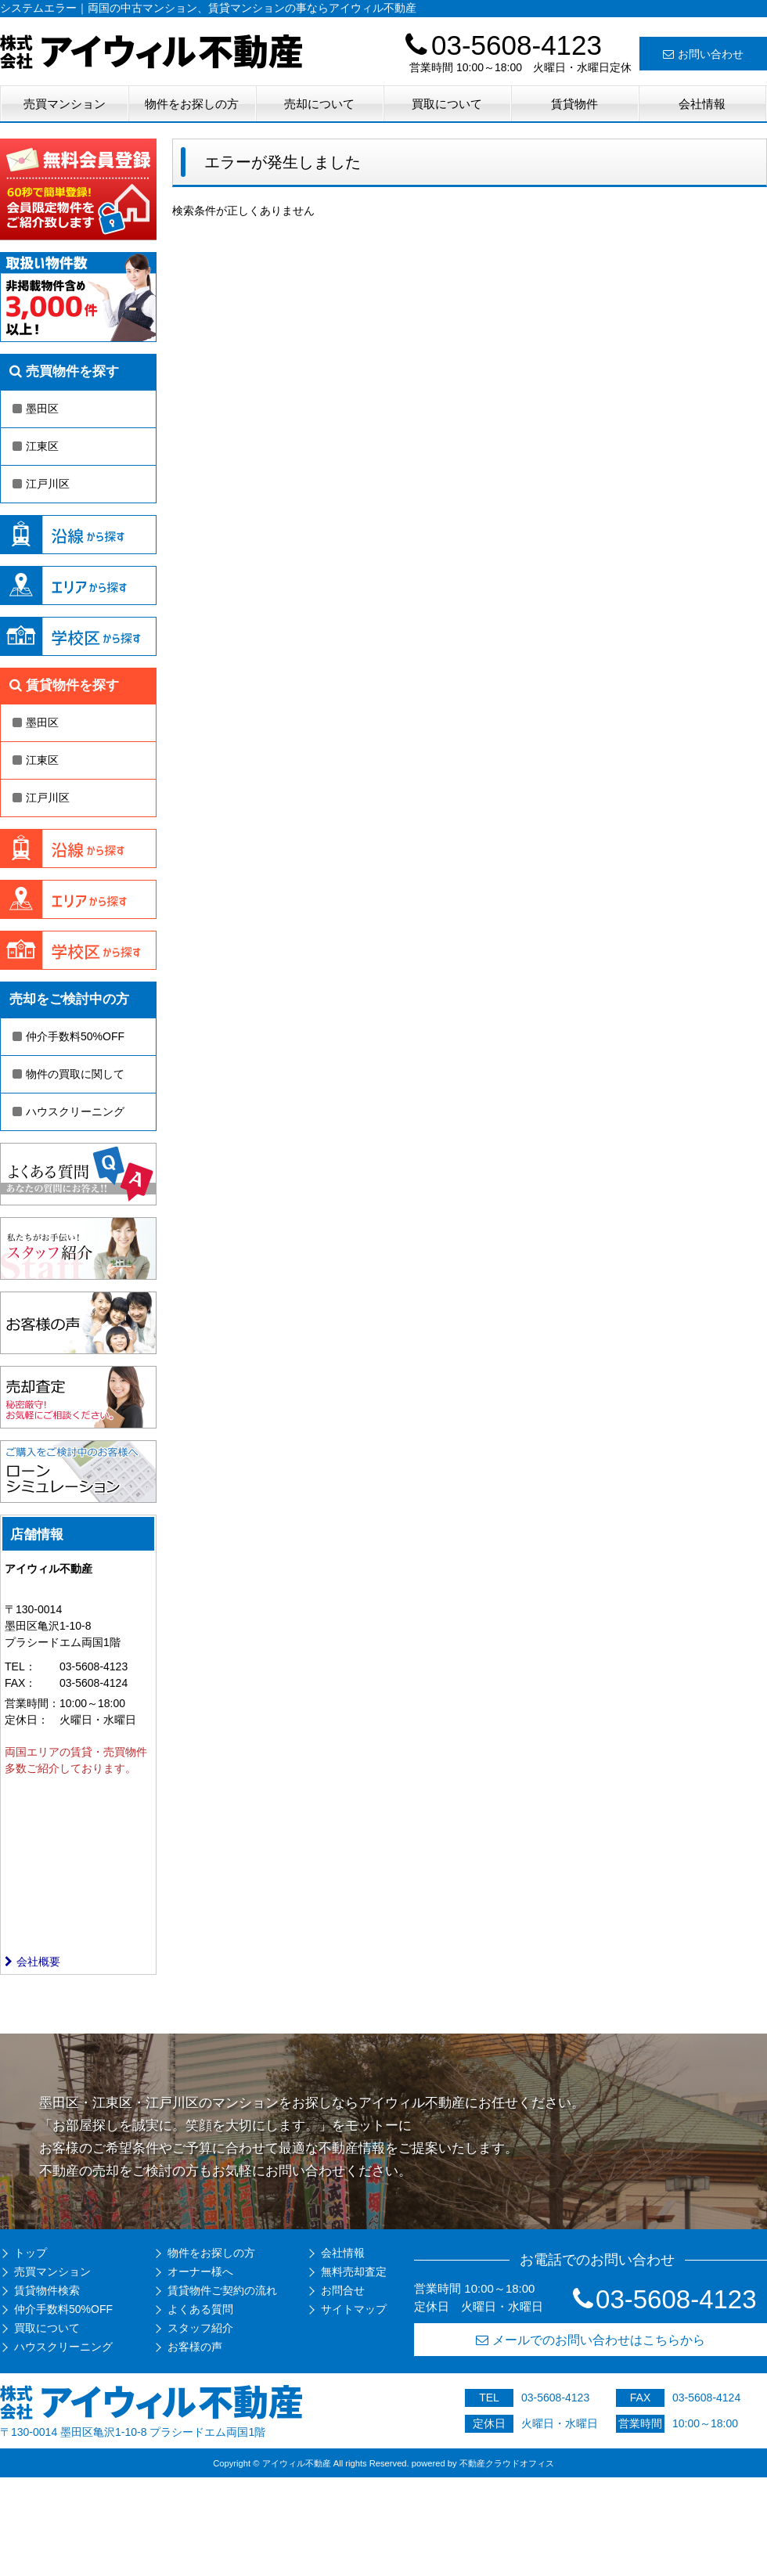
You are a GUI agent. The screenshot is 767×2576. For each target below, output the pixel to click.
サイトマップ (354, 2309)
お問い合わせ (703, 54)
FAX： (20, 1683)
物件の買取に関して (68, 1074)
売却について (319, 103)
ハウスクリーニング (68, 1111)
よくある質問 (200, 2309)
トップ (30, 2252)
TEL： (20, 1666)
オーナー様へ (200, 2271)
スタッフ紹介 (200, 2328)
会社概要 (32, 1961)
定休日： (27, 1719)
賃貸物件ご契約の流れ (222, 2290)
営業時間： (32, 1703)
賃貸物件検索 (47, 2290)
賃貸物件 (574, 103)
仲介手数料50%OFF (68, 1036)
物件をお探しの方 (192, 103)
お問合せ (343, 2290)
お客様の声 (194, 2346)
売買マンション (64, 103)
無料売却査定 (354, 2271)
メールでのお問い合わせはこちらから (590, 2340)
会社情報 (702, 103)
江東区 (36, 446)
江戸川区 (41, 483)
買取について (447, 103)
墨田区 (36, 408)
